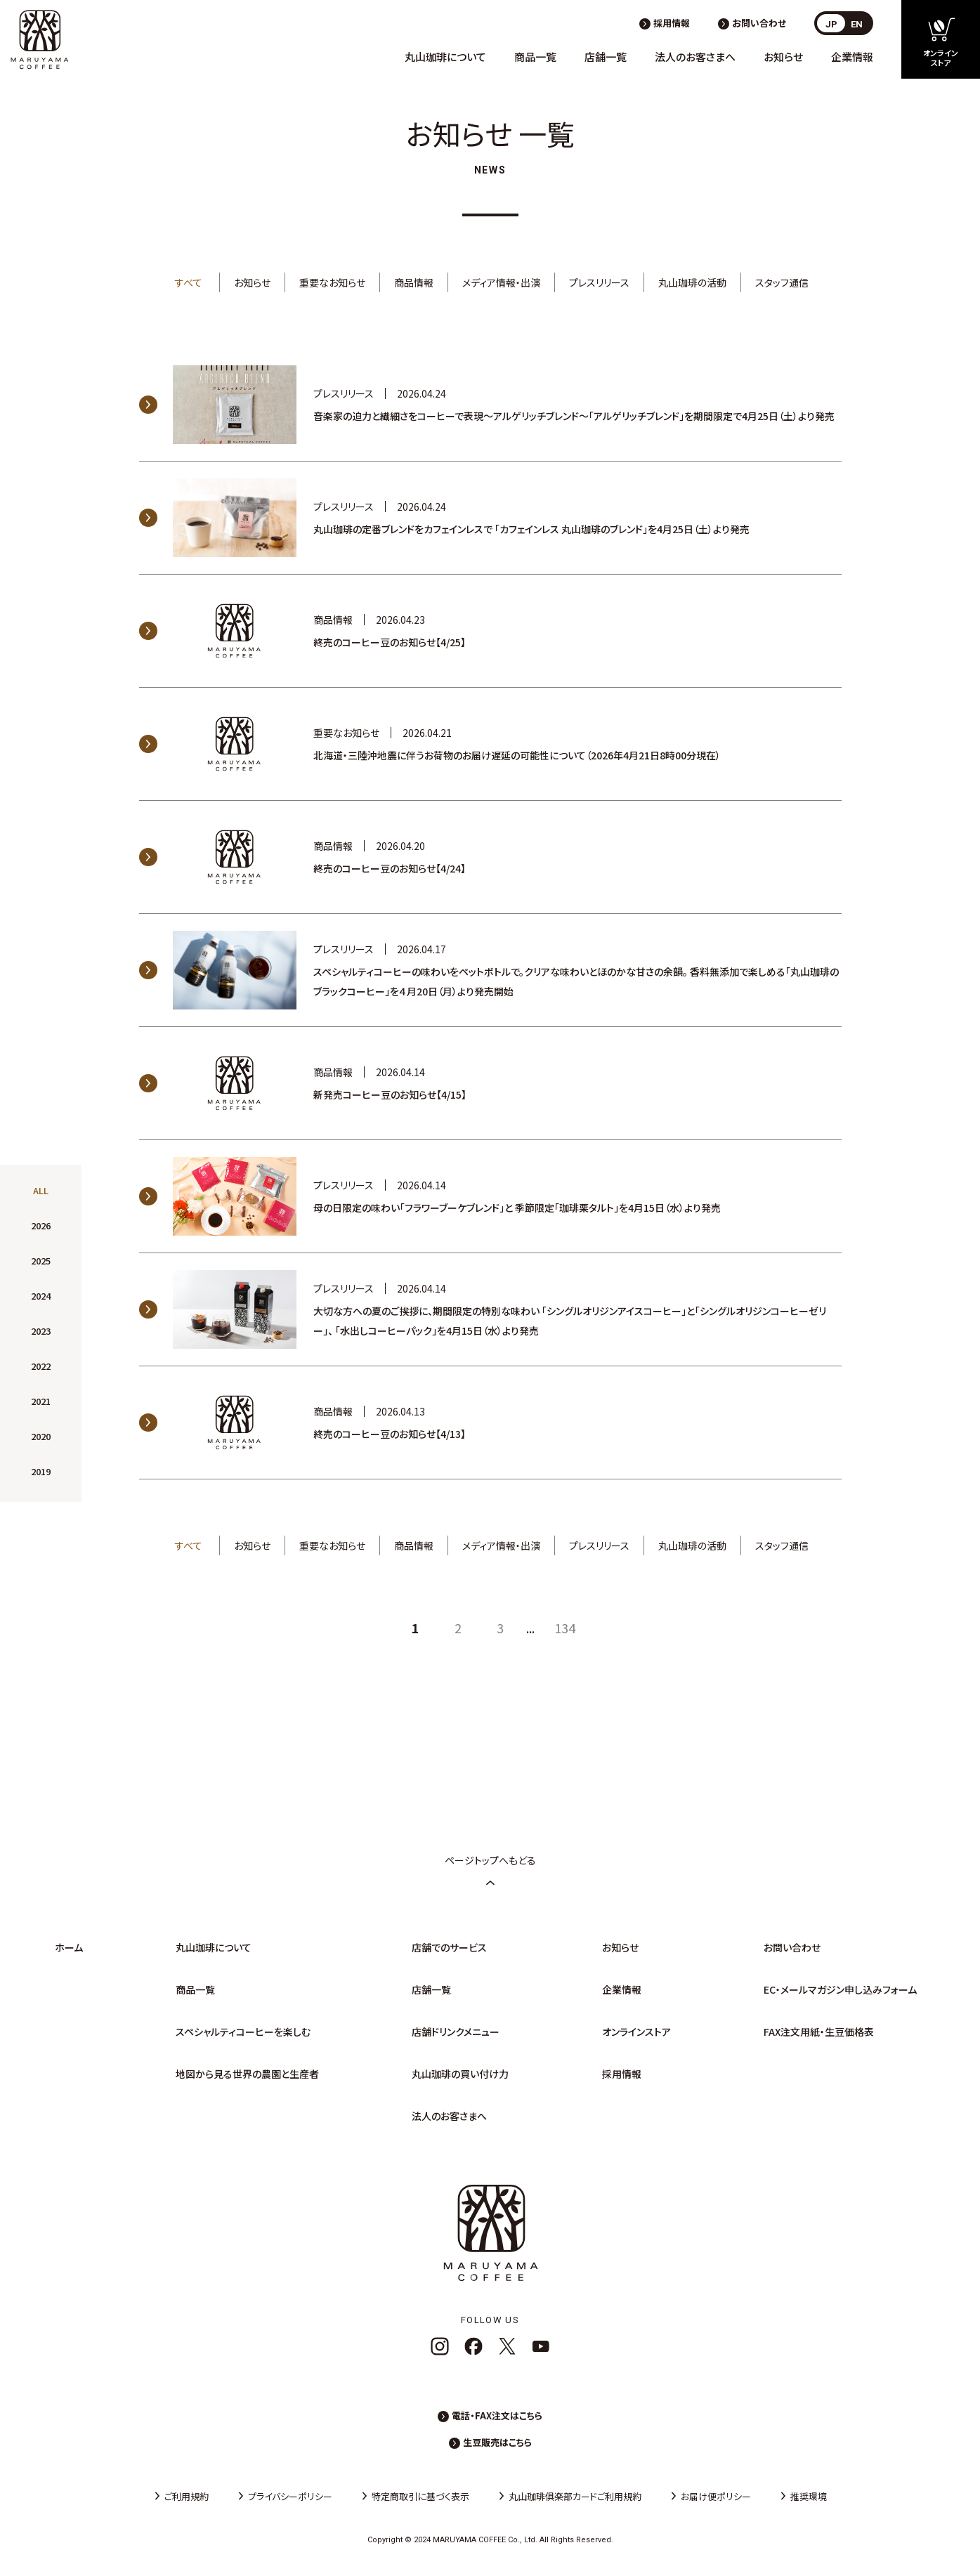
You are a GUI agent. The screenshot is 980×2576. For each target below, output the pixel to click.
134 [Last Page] (564, 1628)
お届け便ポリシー (716, 2496)
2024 (41, 1295)
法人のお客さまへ (695, 56)
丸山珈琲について (445, 56)
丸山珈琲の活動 (692, 282)
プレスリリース (599, 282)
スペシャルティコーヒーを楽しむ (243, 2032)
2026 (41, 1225)
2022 (41, 1366)
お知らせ (783, 56)
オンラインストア (636, 2032)
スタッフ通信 (782, 282)
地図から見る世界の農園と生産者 (247, 2074)
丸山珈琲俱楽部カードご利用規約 (575, 2496)
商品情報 (413, 282)
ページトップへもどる (490, 1870)
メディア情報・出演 (501, 282)
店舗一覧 (605, 56)
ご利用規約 (186, 2496)
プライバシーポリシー (290, 2496)
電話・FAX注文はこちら (497, 2415)
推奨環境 (808, 2496)
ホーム (69, 1947)
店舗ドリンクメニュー (455, 2032)
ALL (40, 1190)
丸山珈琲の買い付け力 (460, 2074)
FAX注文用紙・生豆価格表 (819, 2032)
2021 (41, 1401)
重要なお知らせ (332, 282)
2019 (41, 1471)
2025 (41, 1260)
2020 (41, 1436)
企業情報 (852, 56)
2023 (41, 1331)
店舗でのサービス (449, 1947)
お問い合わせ (759, 23)
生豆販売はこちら (497, 2442)
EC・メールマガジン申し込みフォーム (840, 1989)
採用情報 (671, 23)
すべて (188, 282)
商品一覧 (535, 56)
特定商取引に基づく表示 (420, 2496)
